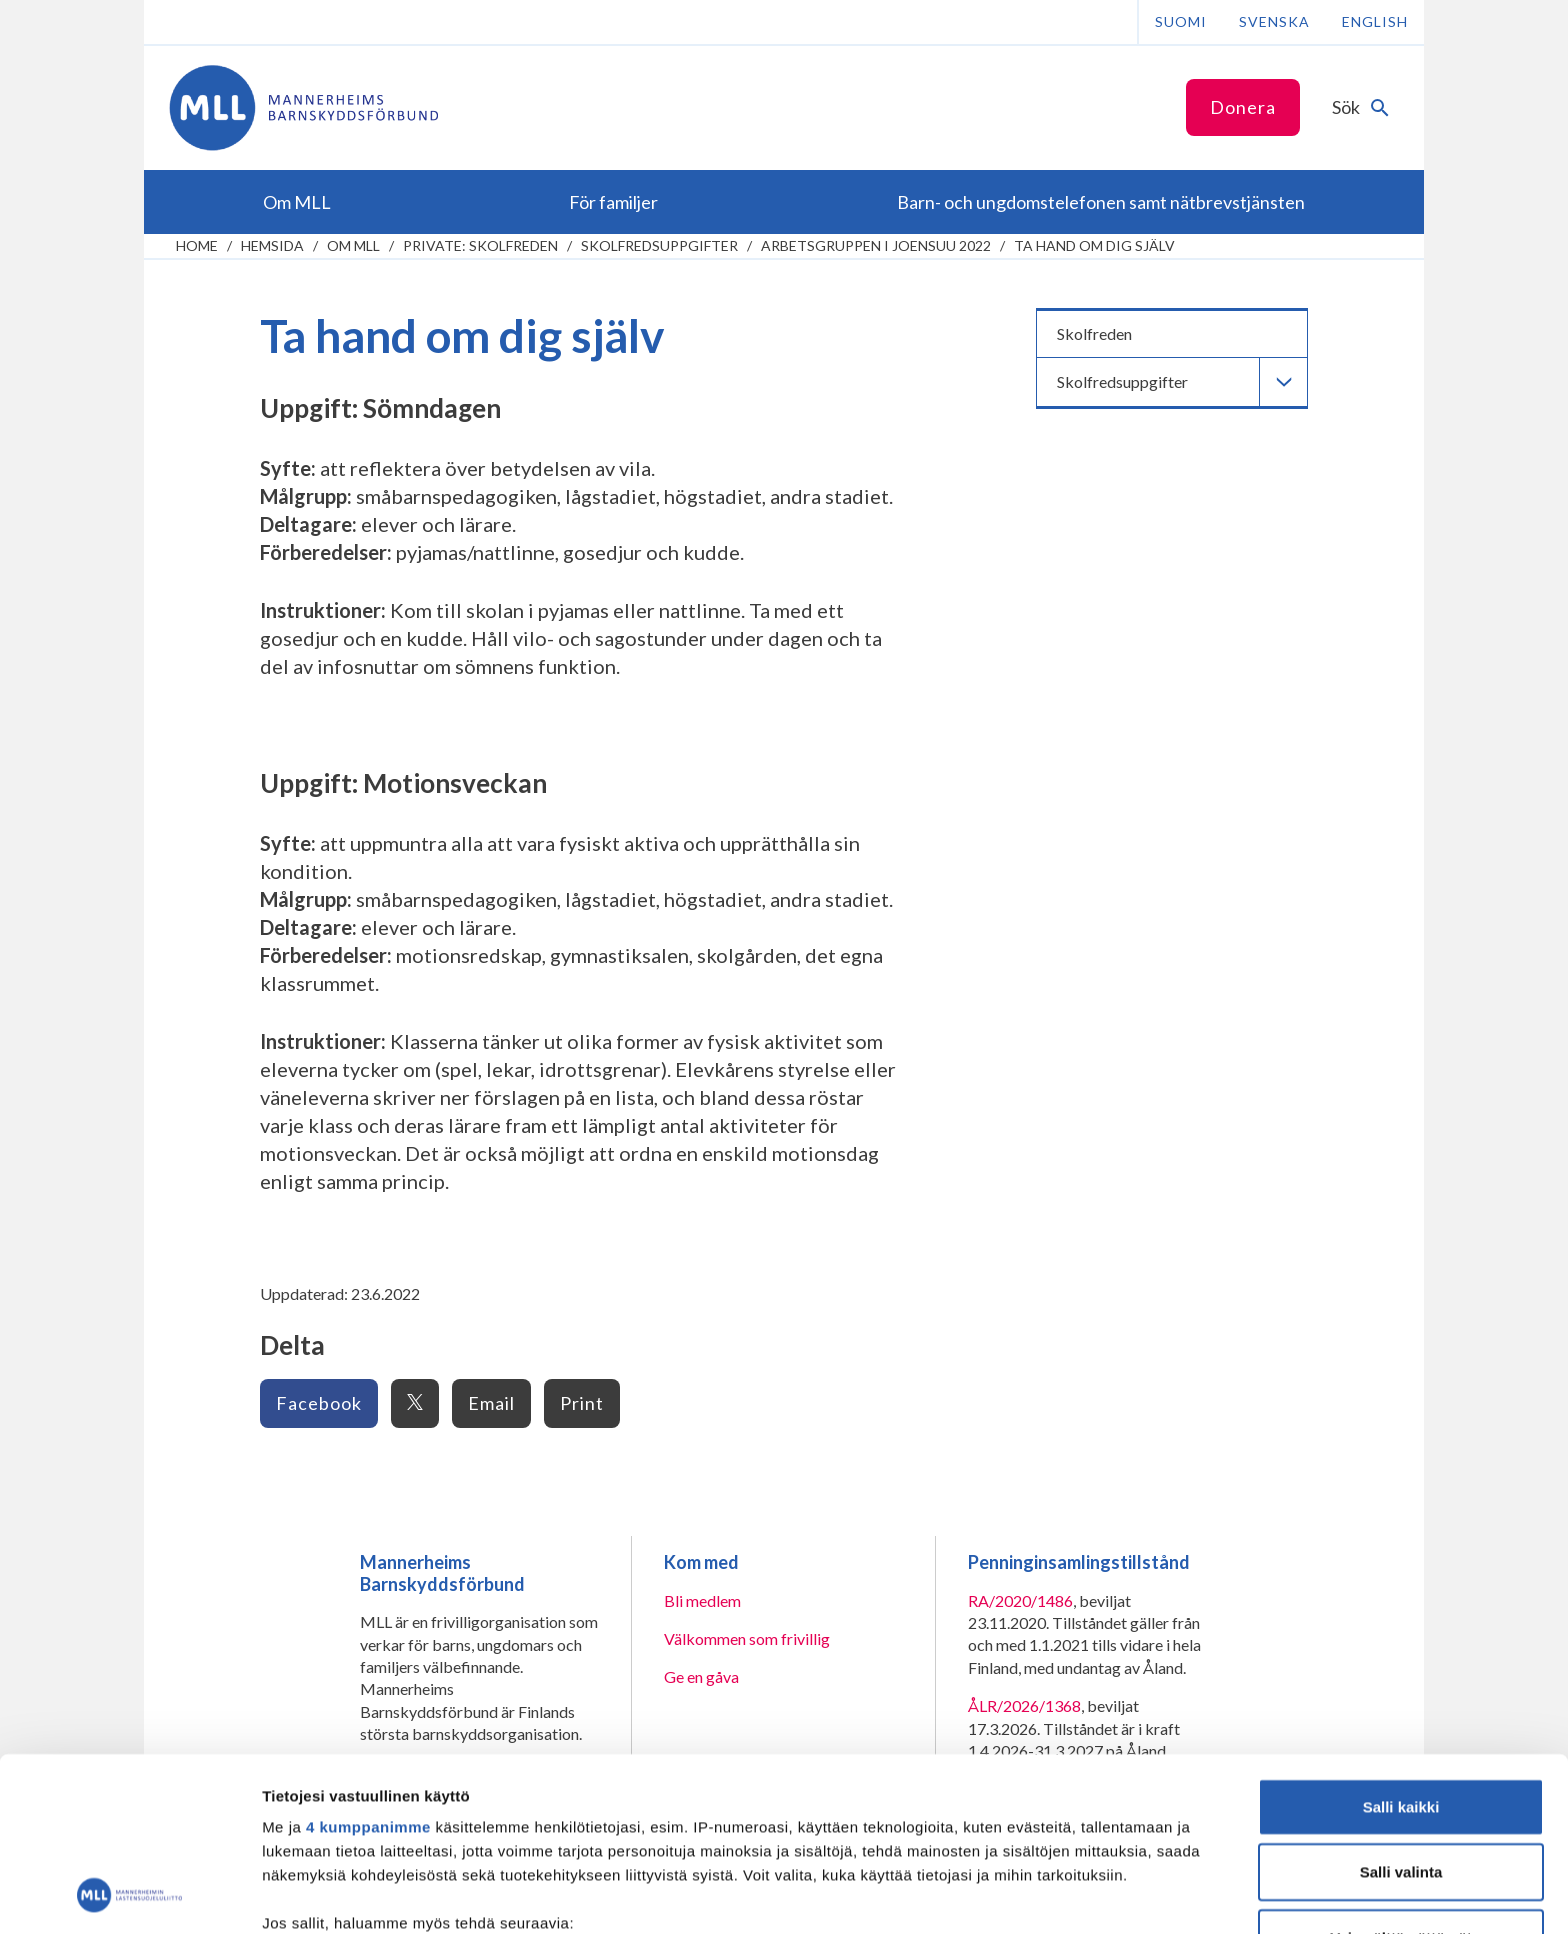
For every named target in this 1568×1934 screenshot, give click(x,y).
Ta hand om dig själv (1094, 245)
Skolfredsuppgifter (659, 245)
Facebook (319, 1403)
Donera (1243, 107)
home (197, 245)
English (1375, 21)
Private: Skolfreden (480, 245)
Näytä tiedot (1069, 1894)
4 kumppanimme (368, 1664)
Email (491, 1403)
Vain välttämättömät (1401, 1775)
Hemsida (272, 245)
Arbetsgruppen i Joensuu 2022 (876, 245)
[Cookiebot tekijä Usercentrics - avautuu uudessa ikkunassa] (129, 1895)
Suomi (1181, 21)
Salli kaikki (1401, 1644)
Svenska (1274, 21)
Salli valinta (1401, 1709)
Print (582, 1403)
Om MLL (353, 245)
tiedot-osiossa (903, 1839)
